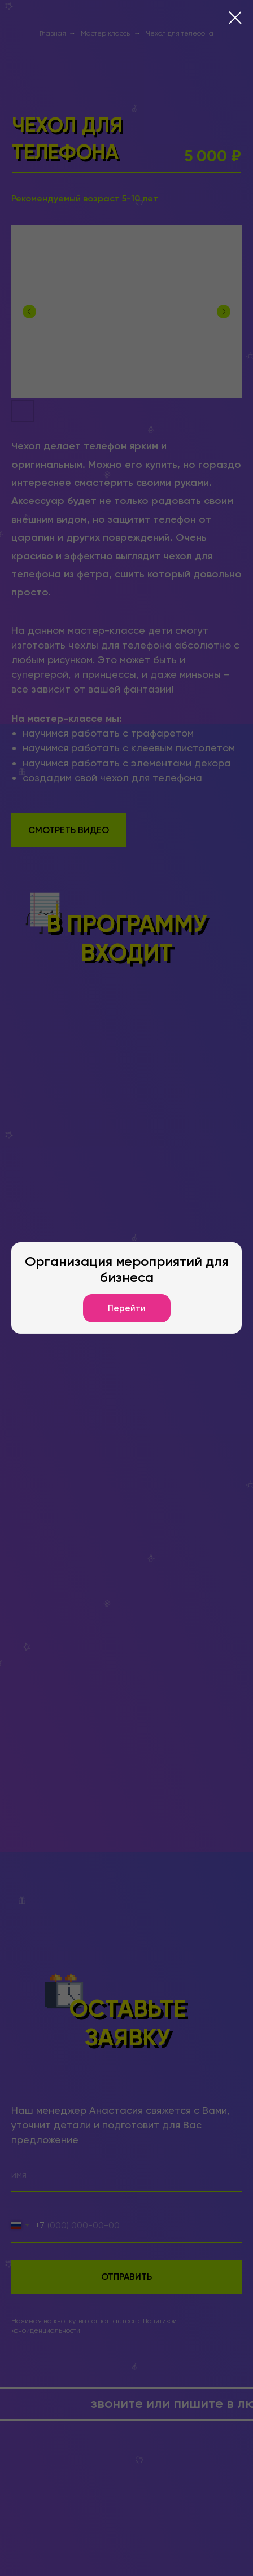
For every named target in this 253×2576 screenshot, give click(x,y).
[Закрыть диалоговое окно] (235, 18)
